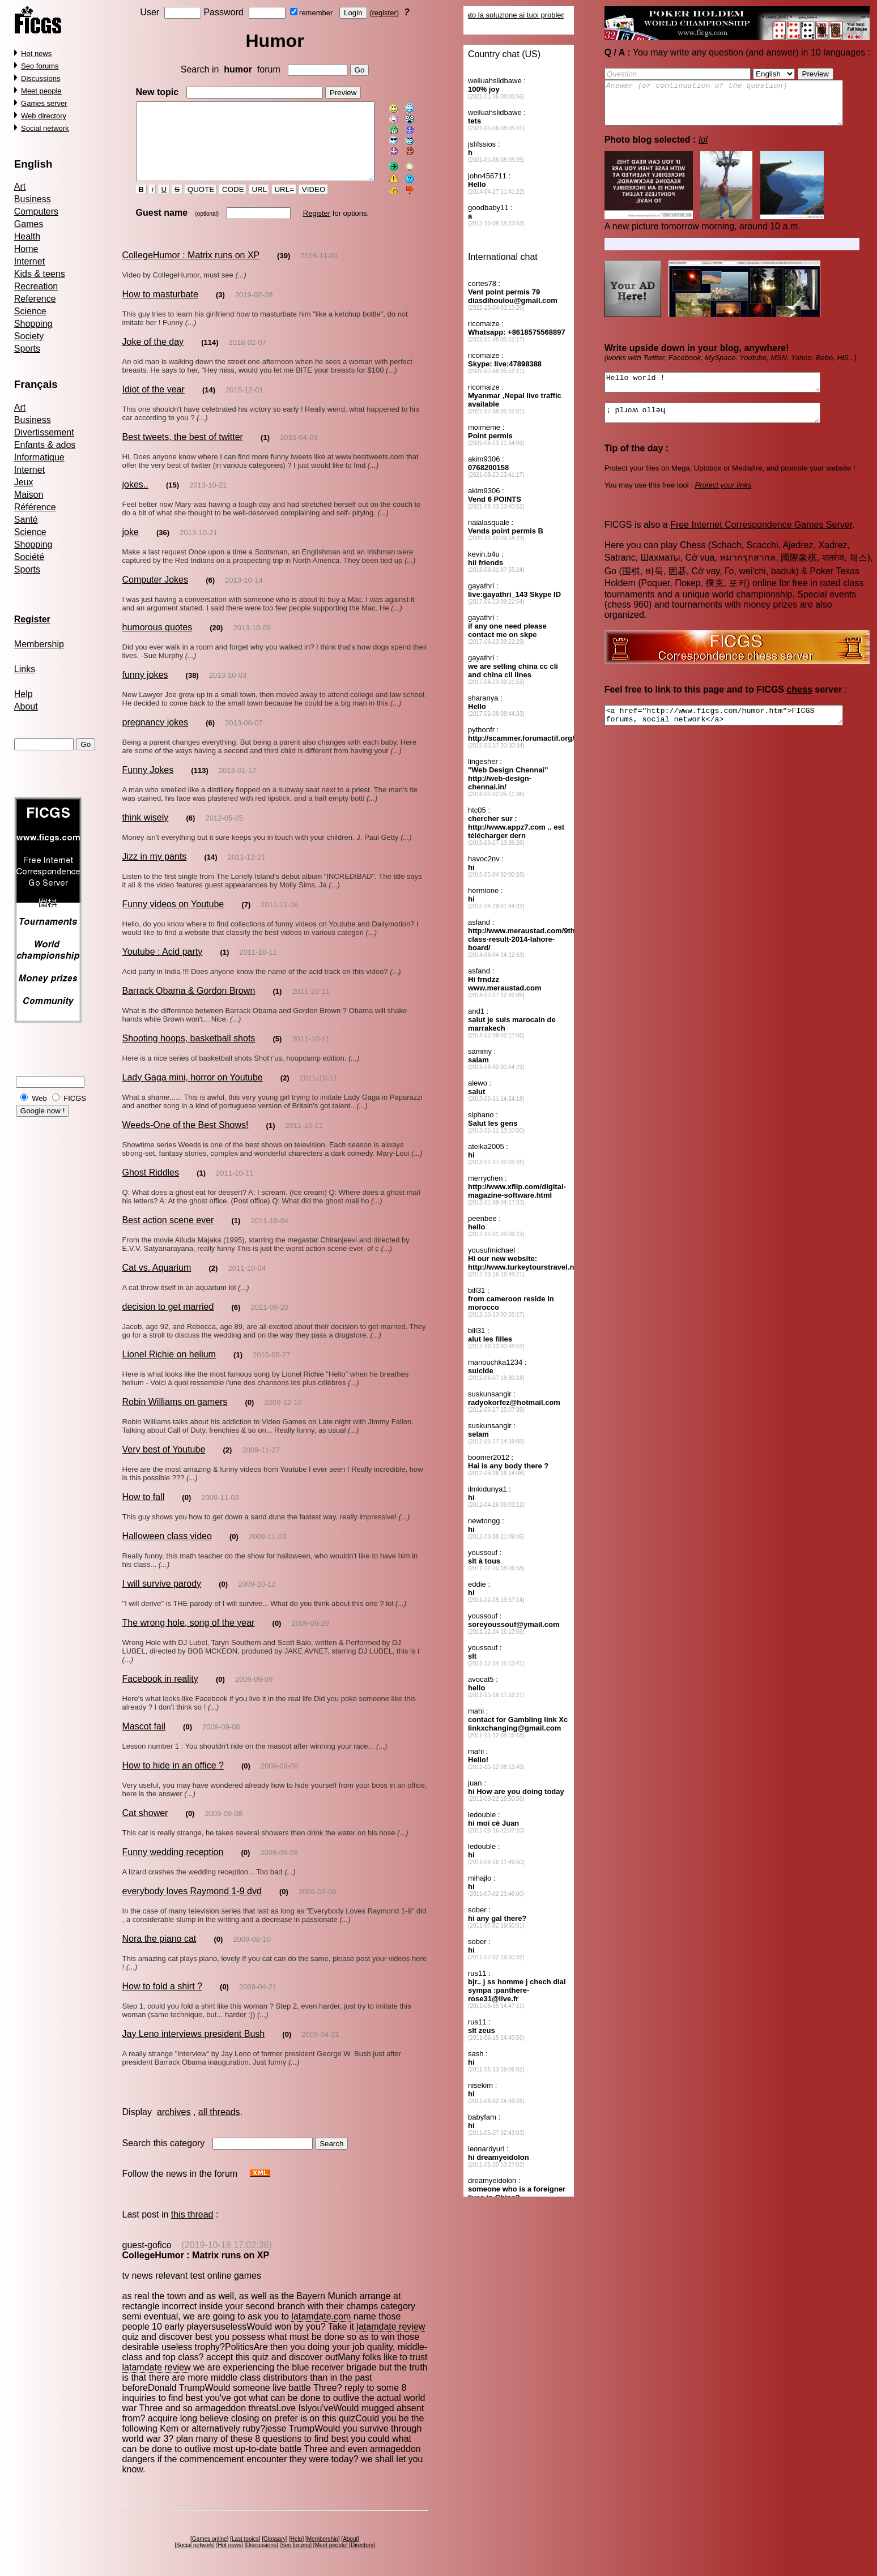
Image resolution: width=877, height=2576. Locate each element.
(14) (208, 404)
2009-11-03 (220, 1511)
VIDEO (304, 204)
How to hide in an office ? (172, 1771)
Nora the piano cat (159, 1944)
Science (30, 311)
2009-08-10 (252, 1945)
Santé (26, 519)
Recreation (36, 286)
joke (130, 546)
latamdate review (361, 2332)
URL (249, 204)
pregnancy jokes (155, 736)
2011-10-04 (269, 1235)
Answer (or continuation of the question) (737, 107)
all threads (219, 2117)
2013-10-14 (244, 594)
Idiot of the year (153, 403)
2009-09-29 (310, 1637)
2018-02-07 (248, 356)
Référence (35, 507)
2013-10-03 (228, 689)
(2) (285, 1092)
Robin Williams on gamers (174, 1416)
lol (703, 148)
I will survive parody (161, 1598)
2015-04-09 (299, 451)
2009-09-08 (221, 1732)
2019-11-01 (319, 270)
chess (799, 705)
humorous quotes (157, 641)
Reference (35, 299)
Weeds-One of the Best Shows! (185, 1139)
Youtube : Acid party (162, 966)
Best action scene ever (168, 1234)
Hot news (36, 53)
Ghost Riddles (150, 1186)
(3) (220, 309)
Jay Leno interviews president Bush (193, 2039)
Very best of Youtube (163, 1463)
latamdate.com (321, 2322)
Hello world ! (725, 392)
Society (29, 336)
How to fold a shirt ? (162, 1992)
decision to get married (168, 1321)
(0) (249, 1416)
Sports (27, 348)
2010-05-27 (272, 1369)
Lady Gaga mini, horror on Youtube (192, 1091)
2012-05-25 (224, 832)
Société (29, 557)
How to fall (143, 1511)
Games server (44, 103)
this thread (192, 2220)
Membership (39, 644)
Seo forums (39, 66)
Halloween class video (166, 1550)
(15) (172, 499)
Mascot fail (143, 1732)
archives (174, 2117)
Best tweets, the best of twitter (182, 451)
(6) (210, 594)
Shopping (33, 323)
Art (19, 186)
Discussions (40, 78)
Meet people (41, 91)
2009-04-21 (258, 1992)
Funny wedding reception (172, 1857)
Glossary (277, 2534)
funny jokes (145, 689)
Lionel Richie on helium (168, 1368)
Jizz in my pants (154, 870)
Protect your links (723, 500)
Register (306, 227)
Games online (211, 2534)
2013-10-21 (208, 499)
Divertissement (44, 432)
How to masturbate (160, 308)
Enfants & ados (45, 445)
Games (29, 224)
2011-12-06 (280, 919)
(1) (265, 451)
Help (23, 694)
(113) (199, 784)
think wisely (145, 831)
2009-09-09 (254, 1685)
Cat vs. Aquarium (156, 1282)
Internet (29, 261)
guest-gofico (146, 2250)
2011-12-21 (247, 871)
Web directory (43, 116)
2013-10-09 (252, 642)
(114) (209, 356)
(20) (216, 642)
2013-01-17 (238, 784)
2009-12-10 (283, 1416)
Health (27, 236)
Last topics (247, 2534)
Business (32, 199)
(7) (245, 919)
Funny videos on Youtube (173, 918)
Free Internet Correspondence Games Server (761, 540)
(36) (162, 546)
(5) (277, 1053)
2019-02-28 (254, 309)
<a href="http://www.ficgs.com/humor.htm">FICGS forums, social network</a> (737, 732)
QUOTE (191, 204)
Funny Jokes (147, 784)
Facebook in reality (160, 1684)
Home (26, 249)
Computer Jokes (155, 594)
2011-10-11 (258, 966)
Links (24, 669)
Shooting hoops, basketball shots (188, 1052)
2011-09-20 (269, 1321)
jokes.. (135, 498)
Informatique (39, 457)
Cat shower (145, 1818)
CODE (223, 204)
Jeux (23, 482)
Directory (364, 2540)
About (26, 706)
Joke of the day (153, 356)
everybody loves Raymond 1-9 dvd (191, 1897)
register (386, 12)
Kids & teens (39, 274)
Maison (29, 494)
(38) (192, 689)
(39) (283, 270)
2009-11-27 (261, 1464)
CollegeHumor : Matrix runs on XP (190, 269)
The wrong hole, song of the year (188, 1637)
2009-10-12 (257, 1598)
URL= (274, 204)
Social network (45, 128)
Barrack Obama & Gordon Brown (188, 1005)
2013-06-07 (244, 737)
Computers (36, 211)
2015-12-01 (244, 404)
